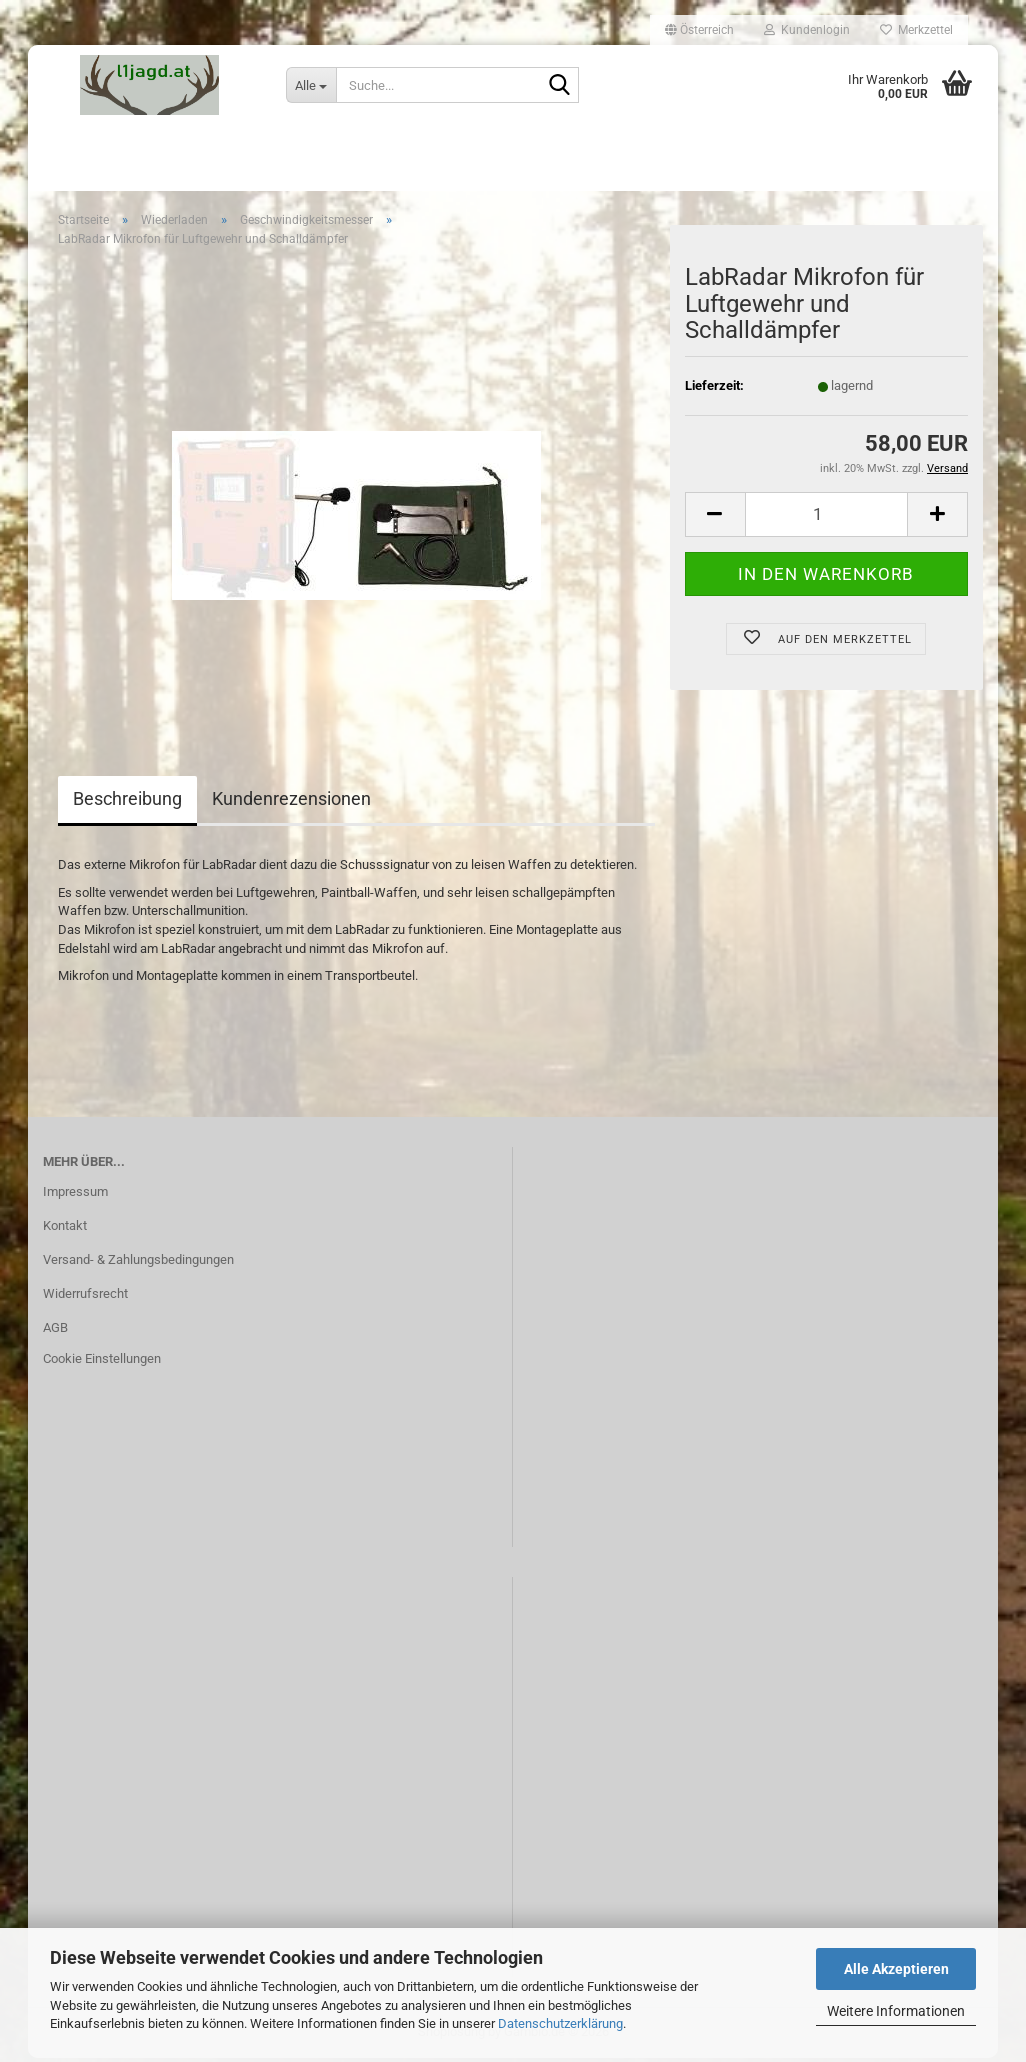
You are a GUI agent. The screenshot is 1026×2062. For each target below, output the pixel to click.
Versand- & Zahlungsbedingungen (138, 1263)
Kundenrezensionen (291, 802)
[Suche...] (311, 85)
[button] (699, 30)
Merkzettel (916, 30)
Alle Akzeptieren (896, 1969)
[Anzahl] (826, 518)
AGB (55, 1330)
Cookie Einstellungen (102, 1362)
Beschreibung (127, 802)
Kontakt (65, 1229)
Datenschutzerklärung (560, 2023)
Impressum (75, 1195)
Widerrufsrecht (85, 1296)
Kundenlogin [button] (807, 30)
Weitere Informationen (896, 2011)
